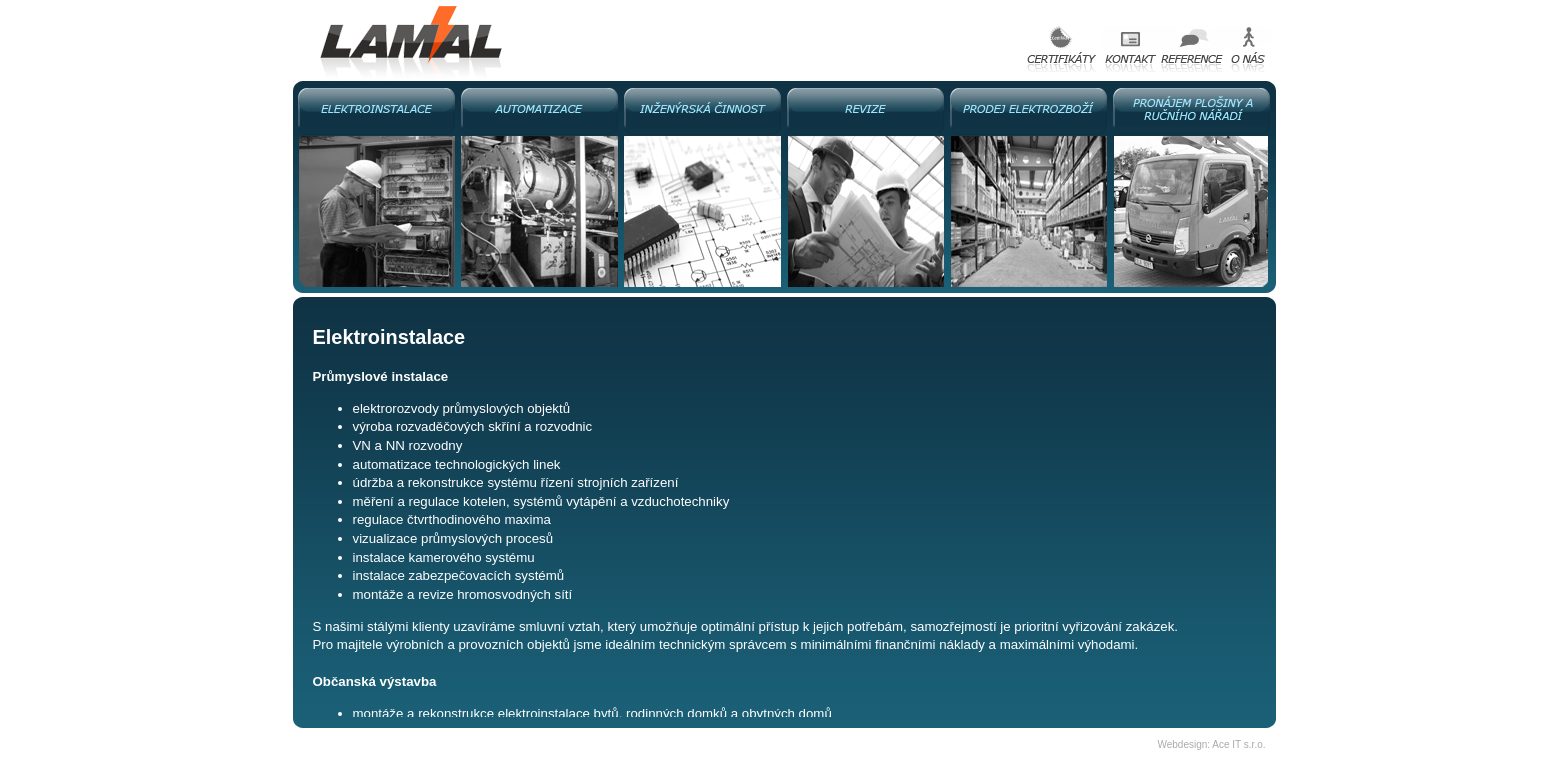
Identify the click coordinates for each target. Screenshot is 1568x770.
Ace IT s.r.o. (1238, 744)
